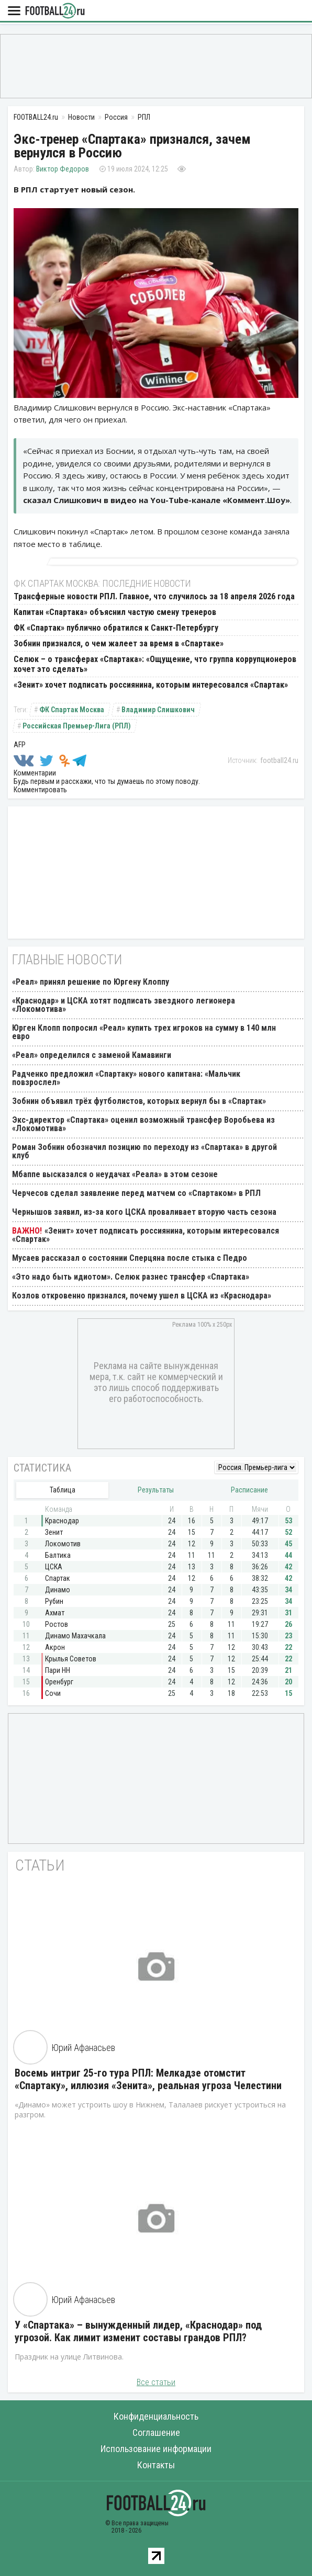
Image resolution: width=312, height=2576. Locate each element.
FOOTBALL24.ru (55, 11)
